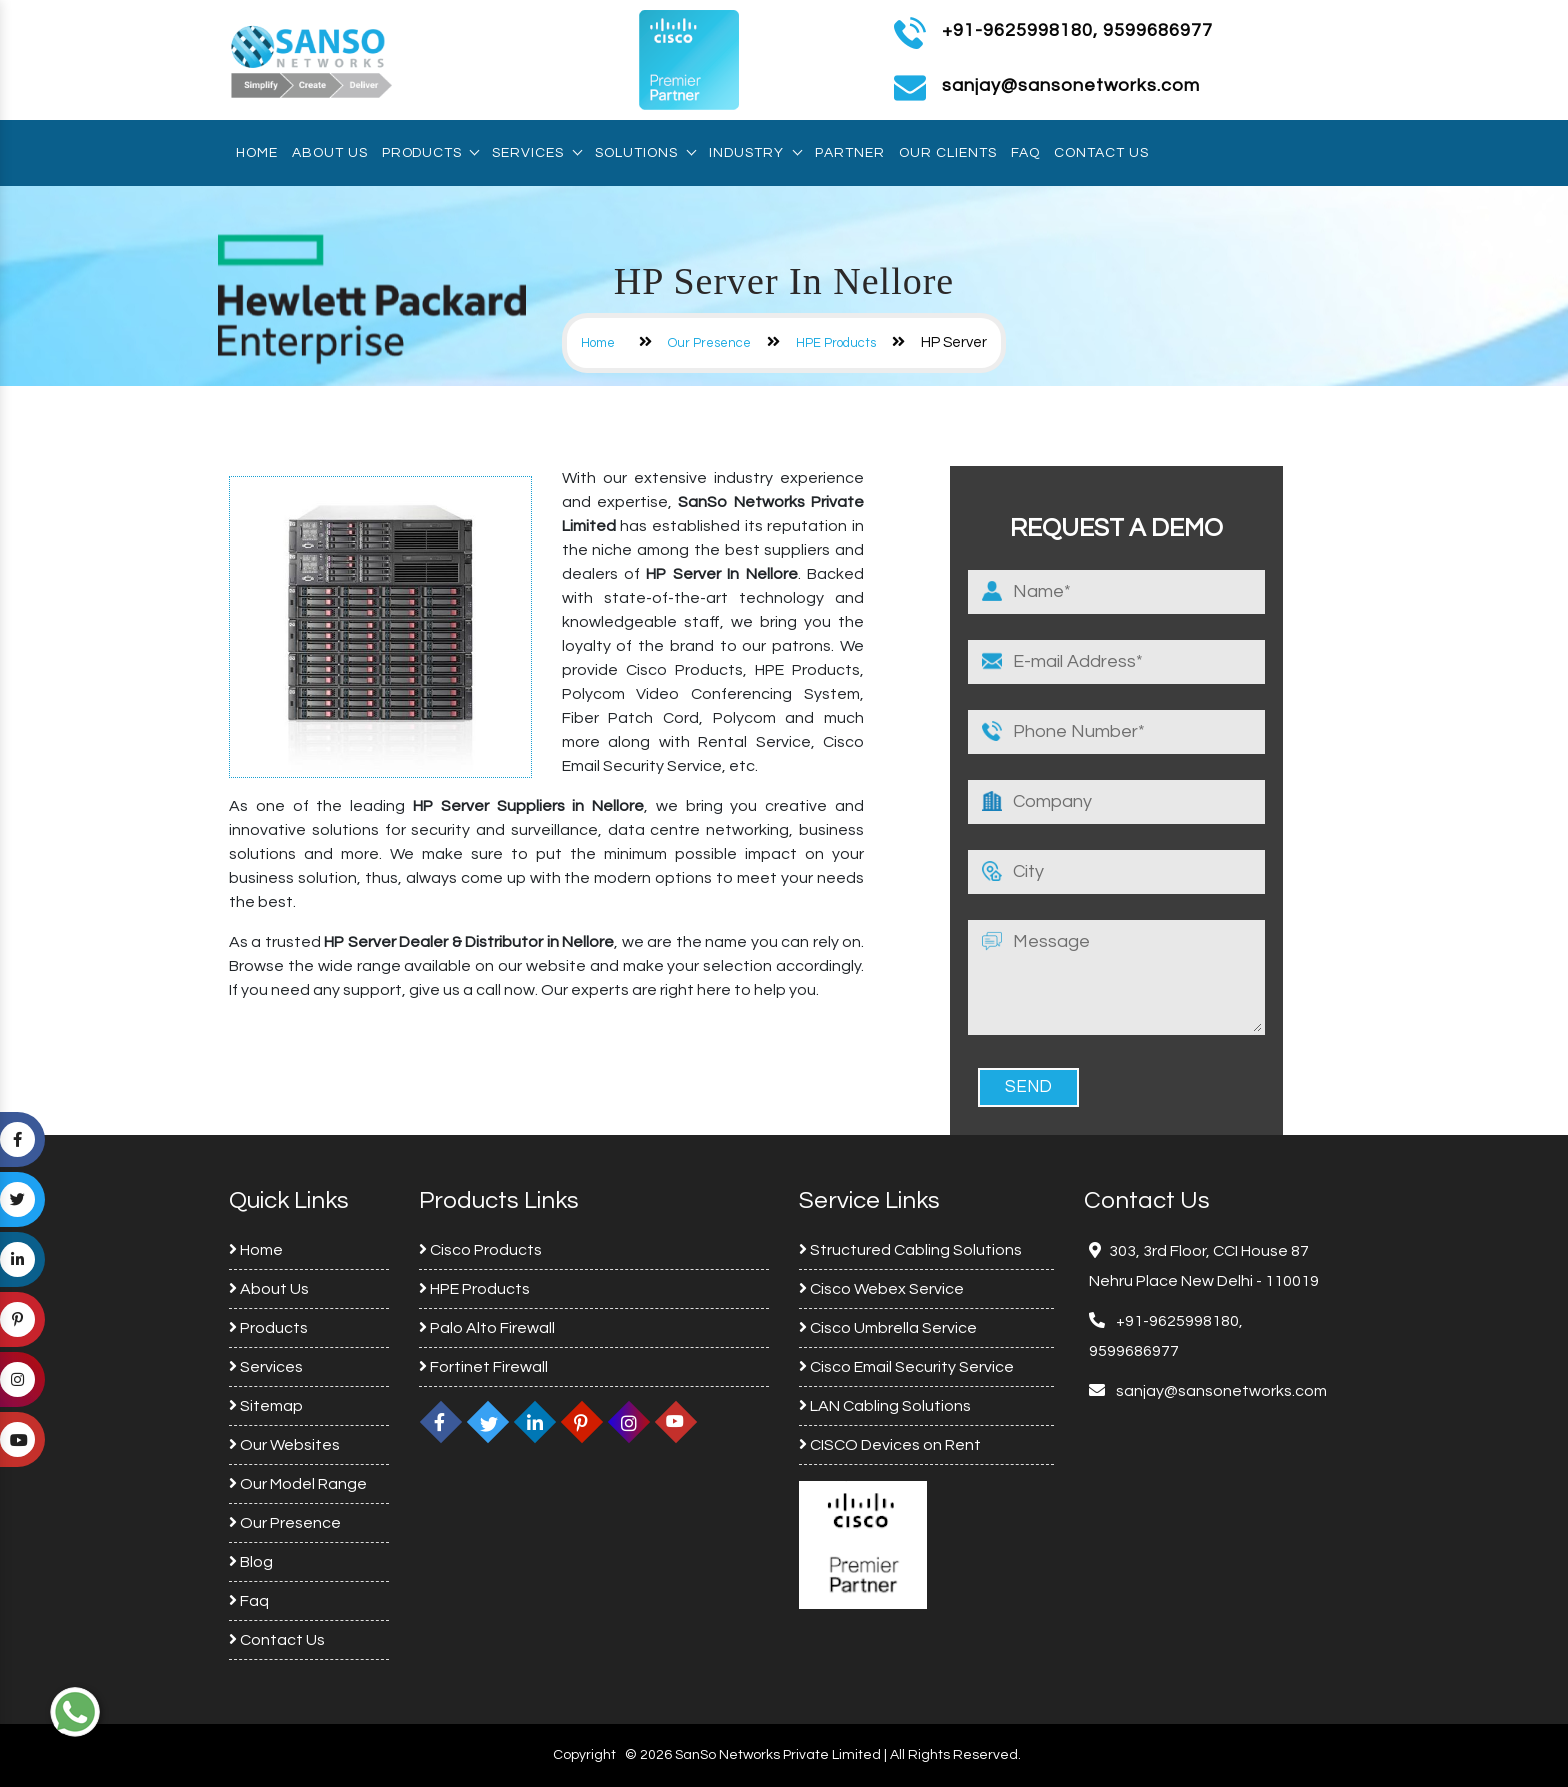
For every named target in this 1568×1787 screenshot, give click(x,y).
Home (257, 153)
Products (430, 153)
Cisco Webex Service (881, 1289)
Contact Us (1101, 153)
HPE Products (836, 343)
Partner (850, 153)
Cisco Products (480, 1250)
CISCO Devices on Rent (890, 1445)
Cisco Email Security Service (906, 1367)
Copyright (584, 1755)
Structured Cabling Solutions (910, 1250)
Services (536, 153)
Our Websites (284, 1445)
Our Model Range (298, 1484)
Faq (1025, 153)
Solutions (645, 153)
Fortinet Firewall (483, 1367)
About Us (330, 153)
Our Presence (709, 343)
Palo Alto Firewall (487, 1328)
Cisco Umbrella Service (888, 1328)
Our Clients (948, 153)
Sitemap (266, 1406)
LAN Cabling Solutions (885, 1406)
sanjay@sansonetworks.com (1220, 1391)
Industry (755, 153)
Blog (251, 1562)
